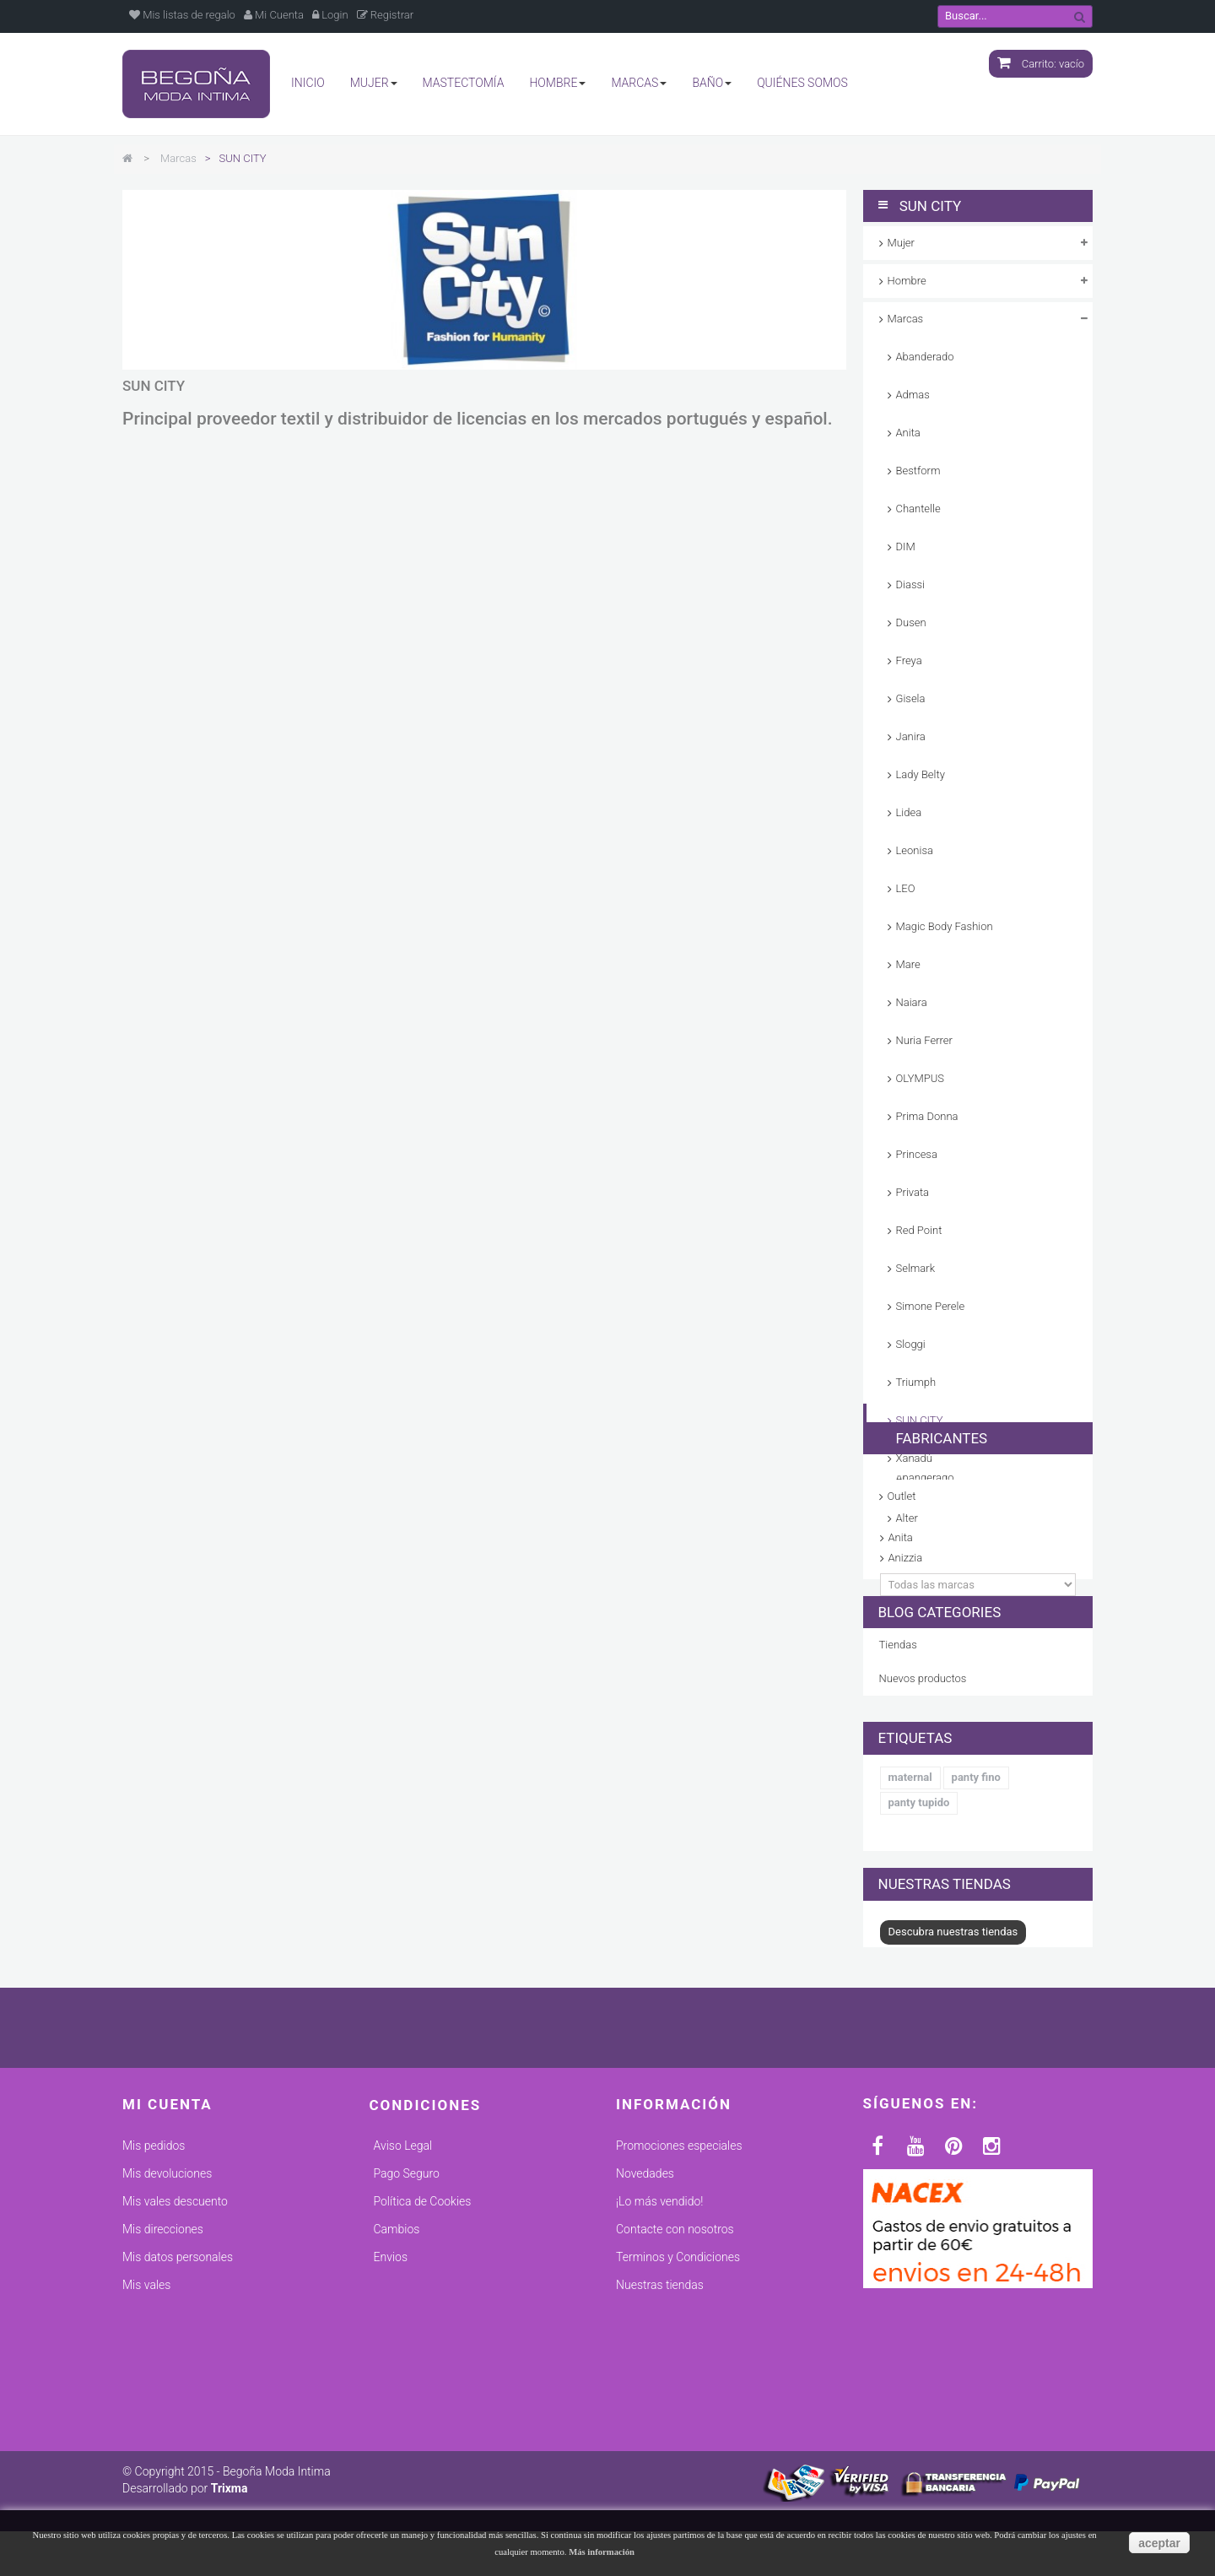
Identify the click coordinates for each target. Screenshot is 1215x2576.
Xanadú (914, 1458)
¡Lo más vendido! (659, 2360)
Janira (911, 736)
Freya (909, 660)
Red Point (919, 1230)
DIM (905, 546)
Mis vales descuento (175, 2360)
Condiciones (426, 2262)
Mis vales (146, 2443)
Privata (913, 1192)
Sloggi (911, 1344)
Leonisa (914, 850)
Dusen (911, 622)
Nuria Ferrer (924, 1040)
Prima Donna (927, 1116)
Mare (908, 964)
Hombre (907, 280)
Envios (391, 2415)
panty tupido (919, 1958)
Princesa (916, 1154)
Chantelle (918, 508)
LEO (905, 888)
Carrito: (1040, 63)
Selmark (916, 1268)
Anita (908, 432)
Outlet (902, 1496)
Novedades (645, 2332)
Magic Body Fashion (944, 926)
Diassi (911, 584)
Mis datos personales (177, 2415)
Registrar (385, 14)
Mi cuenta (167, 2262)
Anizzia (905, 1670)
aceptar (1159, 2543)
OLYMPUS (920, 1078)
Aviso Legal (403, 2304)
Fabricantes (924, 1546)
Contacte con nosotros (675, 2388)
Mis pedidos (153, 2304)
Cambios (397, 2388)
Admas (913, 394)
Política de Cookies (423, 2360)
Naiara (911, 1002)
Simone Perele (930, 1306)
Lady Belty (920, 774)
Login (330, 14)
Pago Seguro (407, 2332)
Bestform (918, 470)
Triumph (916, 1382)
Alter (899, 1631)
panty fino (976, 1933)
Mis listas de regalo (182, 14)
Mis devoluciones (167, 2332)
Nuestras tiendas (944, 2023)
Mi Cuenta (274, 14)
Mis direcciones (162, 2388)
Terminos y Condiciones (678, 2415)
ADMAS (907, 1611)
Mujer (901, 242)
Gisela (911, 698)
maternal (910, 1933)
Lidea (909, 812)
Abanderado (925, 356)
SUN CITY (919, 1420)
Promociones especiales (679, 2304)
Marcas (906, 318)
